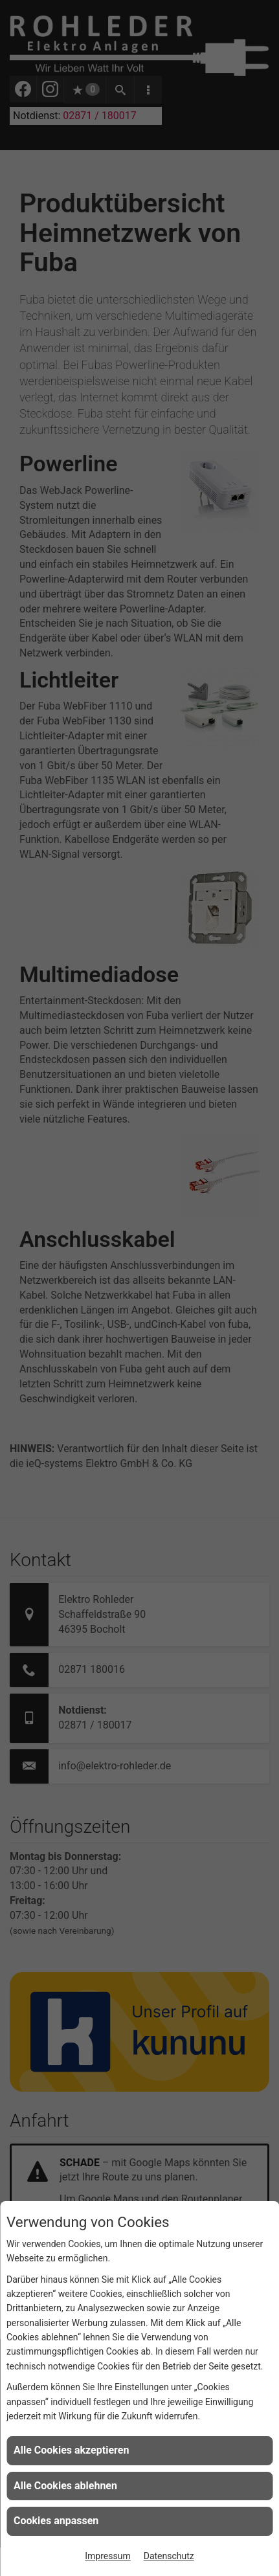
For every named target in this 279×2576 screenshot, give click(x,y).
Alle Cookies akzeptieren (71, 2450)
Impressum (107, 2556)
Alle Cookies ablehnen (65, 2486)
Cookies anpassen (56, 2520)
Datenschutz (169, 2556)
